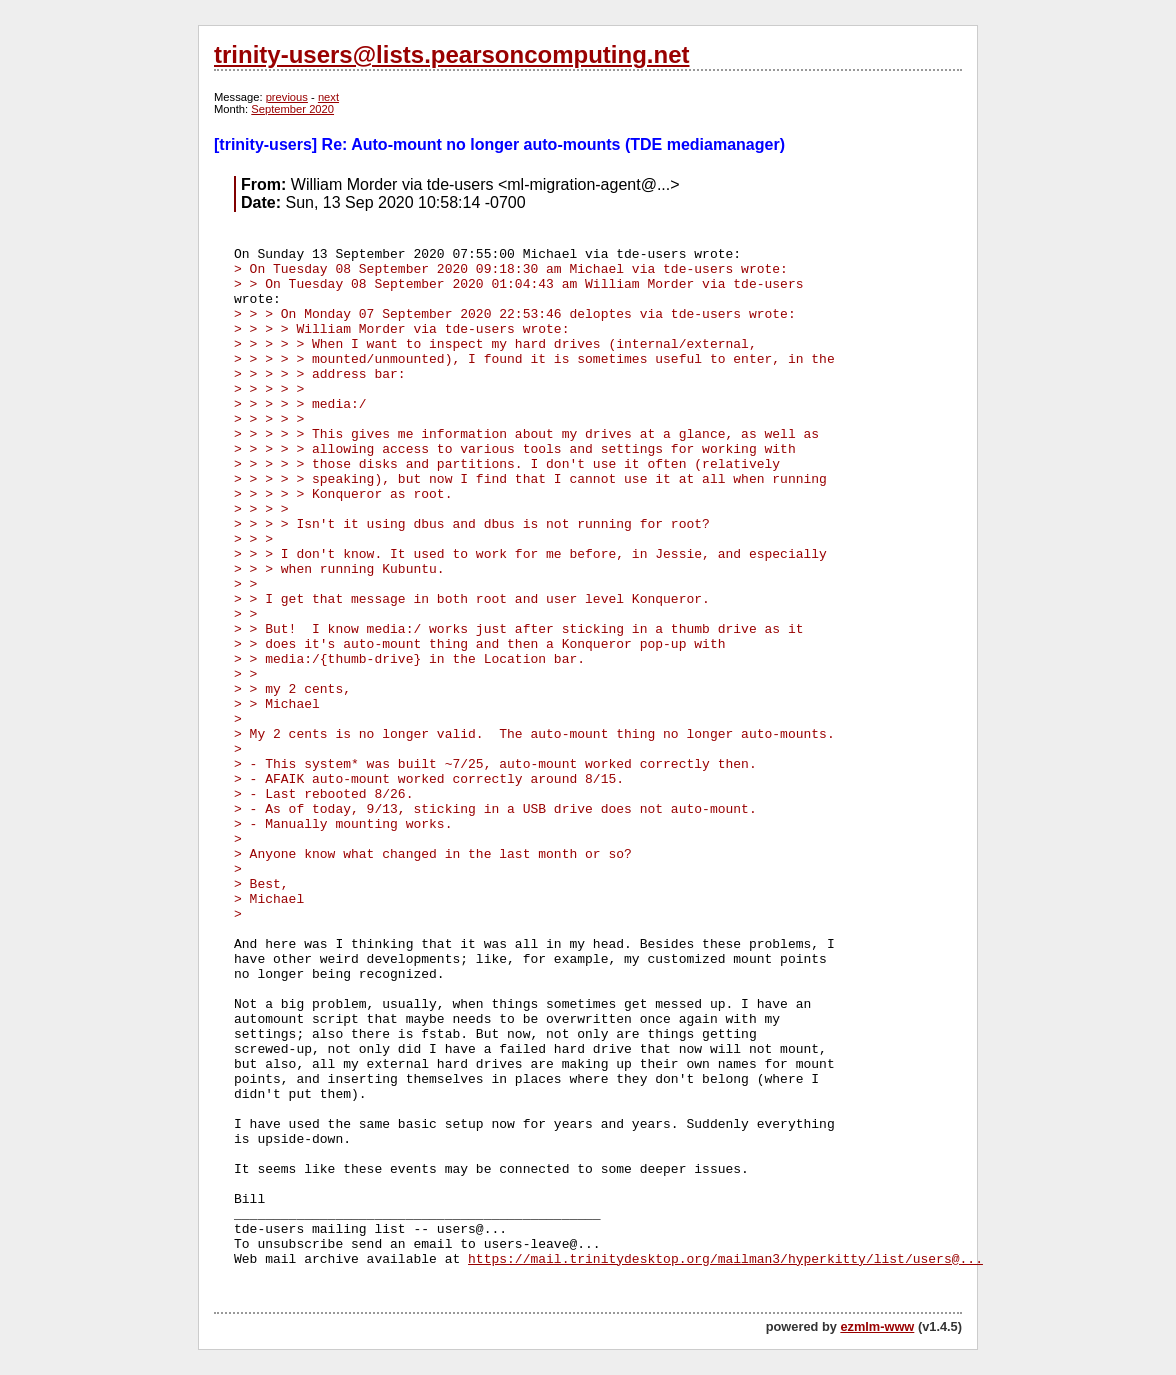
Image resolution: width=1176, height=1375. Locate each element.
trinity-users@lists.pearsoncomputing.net (451, 54)
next (328, 97)
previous (287, 97)
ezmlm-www (877, 1326)
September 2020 (292, 109)
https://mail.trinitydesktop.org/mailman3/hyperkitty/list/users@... (725, 1259)
